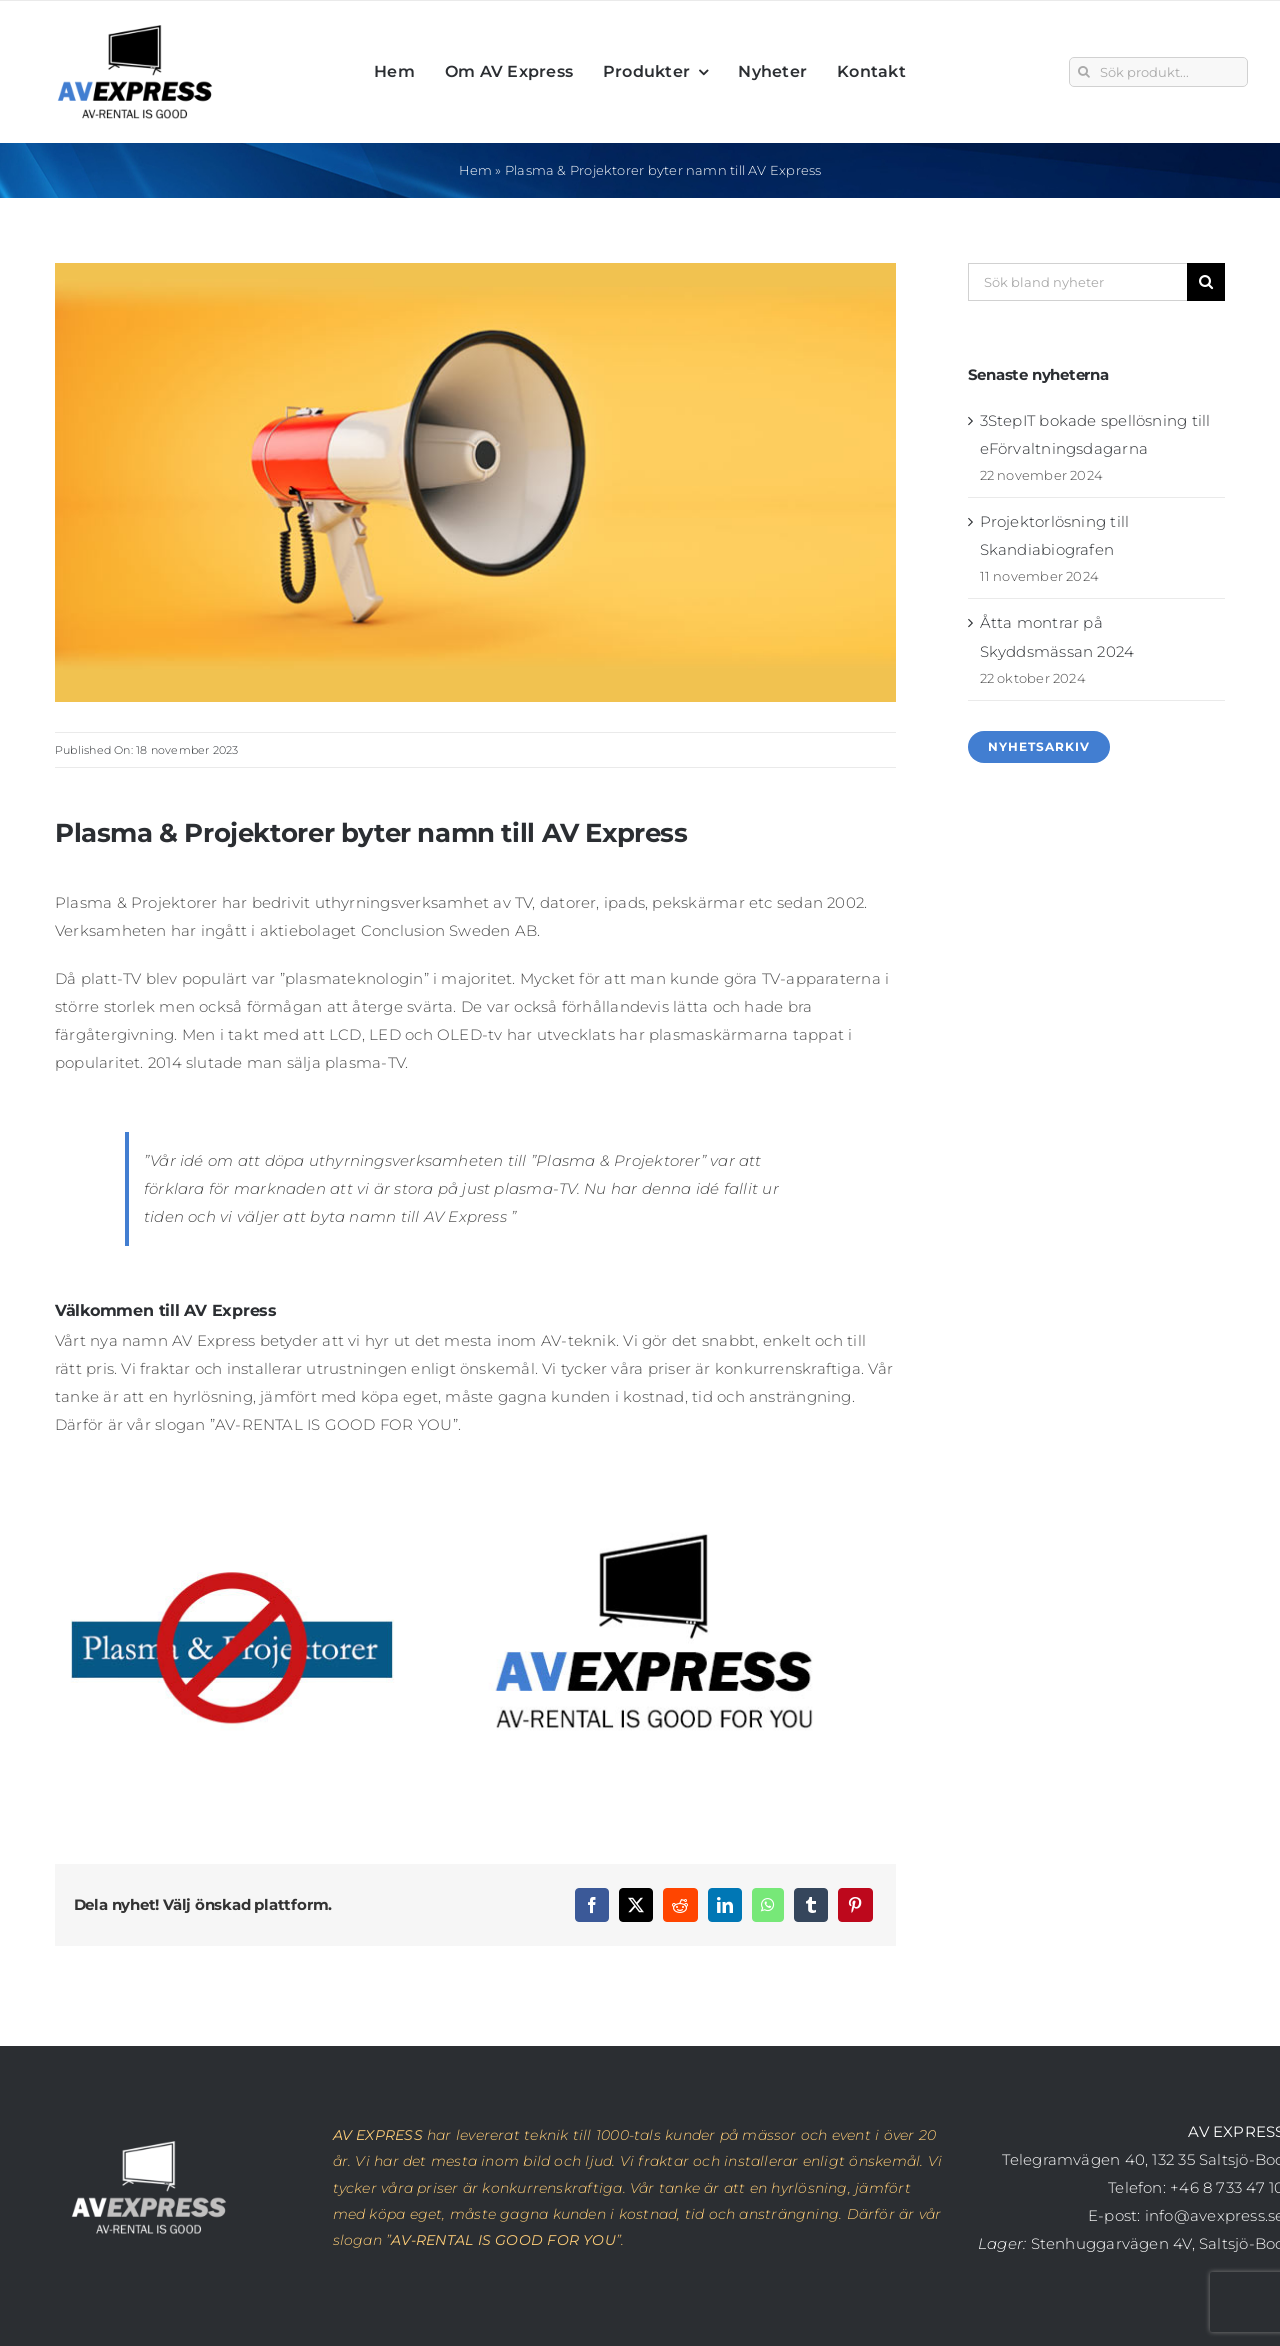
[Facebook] (592, 1905)
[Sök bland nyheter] (1077, 282)
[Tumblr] (811, 1905)
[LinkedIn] (725, 1905)
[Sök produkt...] (1158, 72)
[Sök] (1084, 72)
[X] (636, 1905)
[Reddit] (680, 1905)
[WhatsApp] (768, 1905)
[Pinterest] (855, 1905)
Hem (476, 170)
